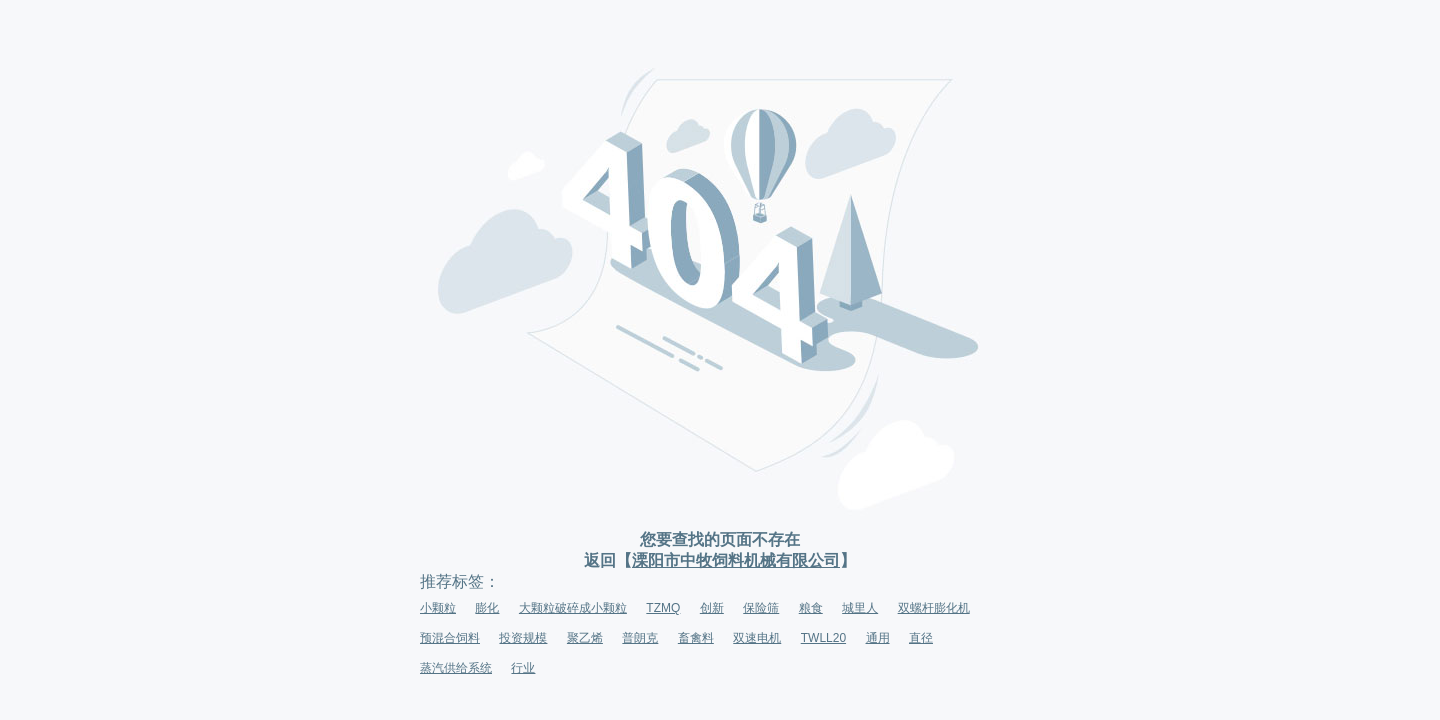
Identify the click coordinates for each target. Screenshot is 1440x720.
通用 (878, 638)
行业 (523, 668)
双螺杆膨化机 (934, 608)
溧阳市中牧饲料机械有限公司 (736, 560)
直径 (921, 638)
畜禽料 (696, 638)
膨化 (487, 608)
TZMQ (663, 608)
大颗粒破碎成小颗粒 (573, 608)
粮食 (811, 608)
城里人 (860, 608)
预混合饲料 (450, 638)
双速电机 (757, 638)
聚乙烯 (585, 638)
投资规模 (523, 638)
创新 (712, 608)
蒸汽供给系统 (456, 668)
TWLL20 (823, 638)
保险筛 (761, 608)
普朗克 (640, 638)
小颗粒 (438, 608)
